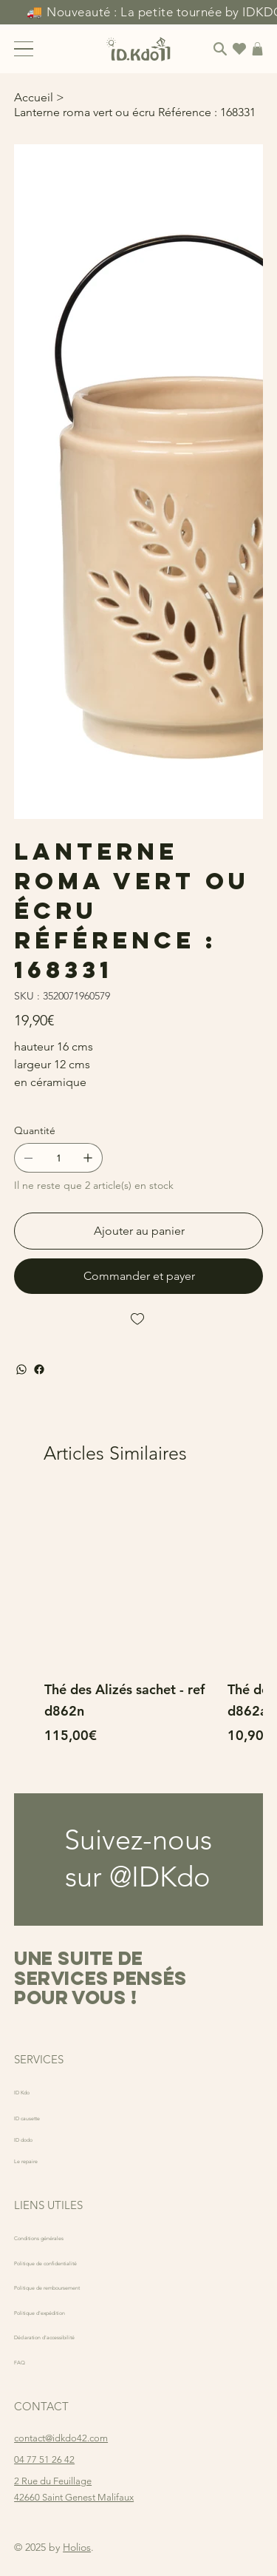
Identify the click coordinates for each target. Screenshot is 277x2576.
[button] (257, 48)
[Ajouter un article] (88, 1158)
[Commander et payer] (138, 1276)
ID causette (37, 2116)
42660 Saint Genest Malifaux (74, 2497)
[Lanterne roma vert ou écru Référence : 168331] (135, 111)
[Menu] (23, 48)
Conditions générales (59, 2236)
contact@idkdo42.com (61, 2438)
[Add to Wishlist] (138, 1319)
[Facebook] (39, 1369)
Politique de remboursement (74, 2286)
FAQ (23, 2361)
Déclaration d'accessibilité (69, 2335)
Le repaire (35, 2159)
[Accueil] (33, 97)
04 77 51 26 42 (44, 2459)
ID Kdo (29, 2091)
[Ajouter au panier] (138, 1231)
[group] (138, 1630)
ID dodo (31, 2138)
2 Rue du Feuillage (53, 2480)
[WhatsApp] (21, 1369)
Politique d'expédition (60, 2311)
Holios (77, 2547)
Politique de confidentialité (70, 2262)
